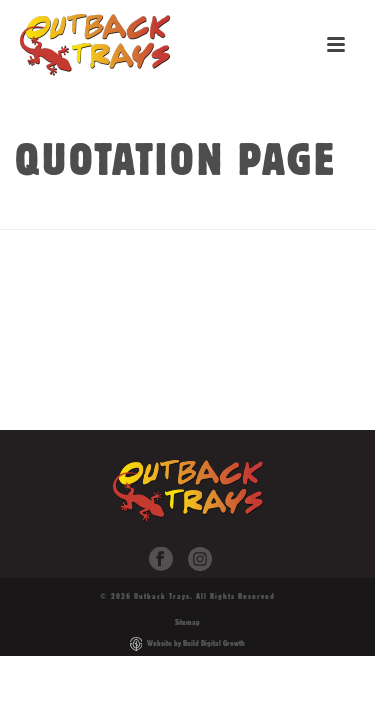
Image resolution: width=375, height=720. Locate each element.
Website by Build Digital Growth (196, 643)
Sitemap (187, 622)
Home (131, 215)
